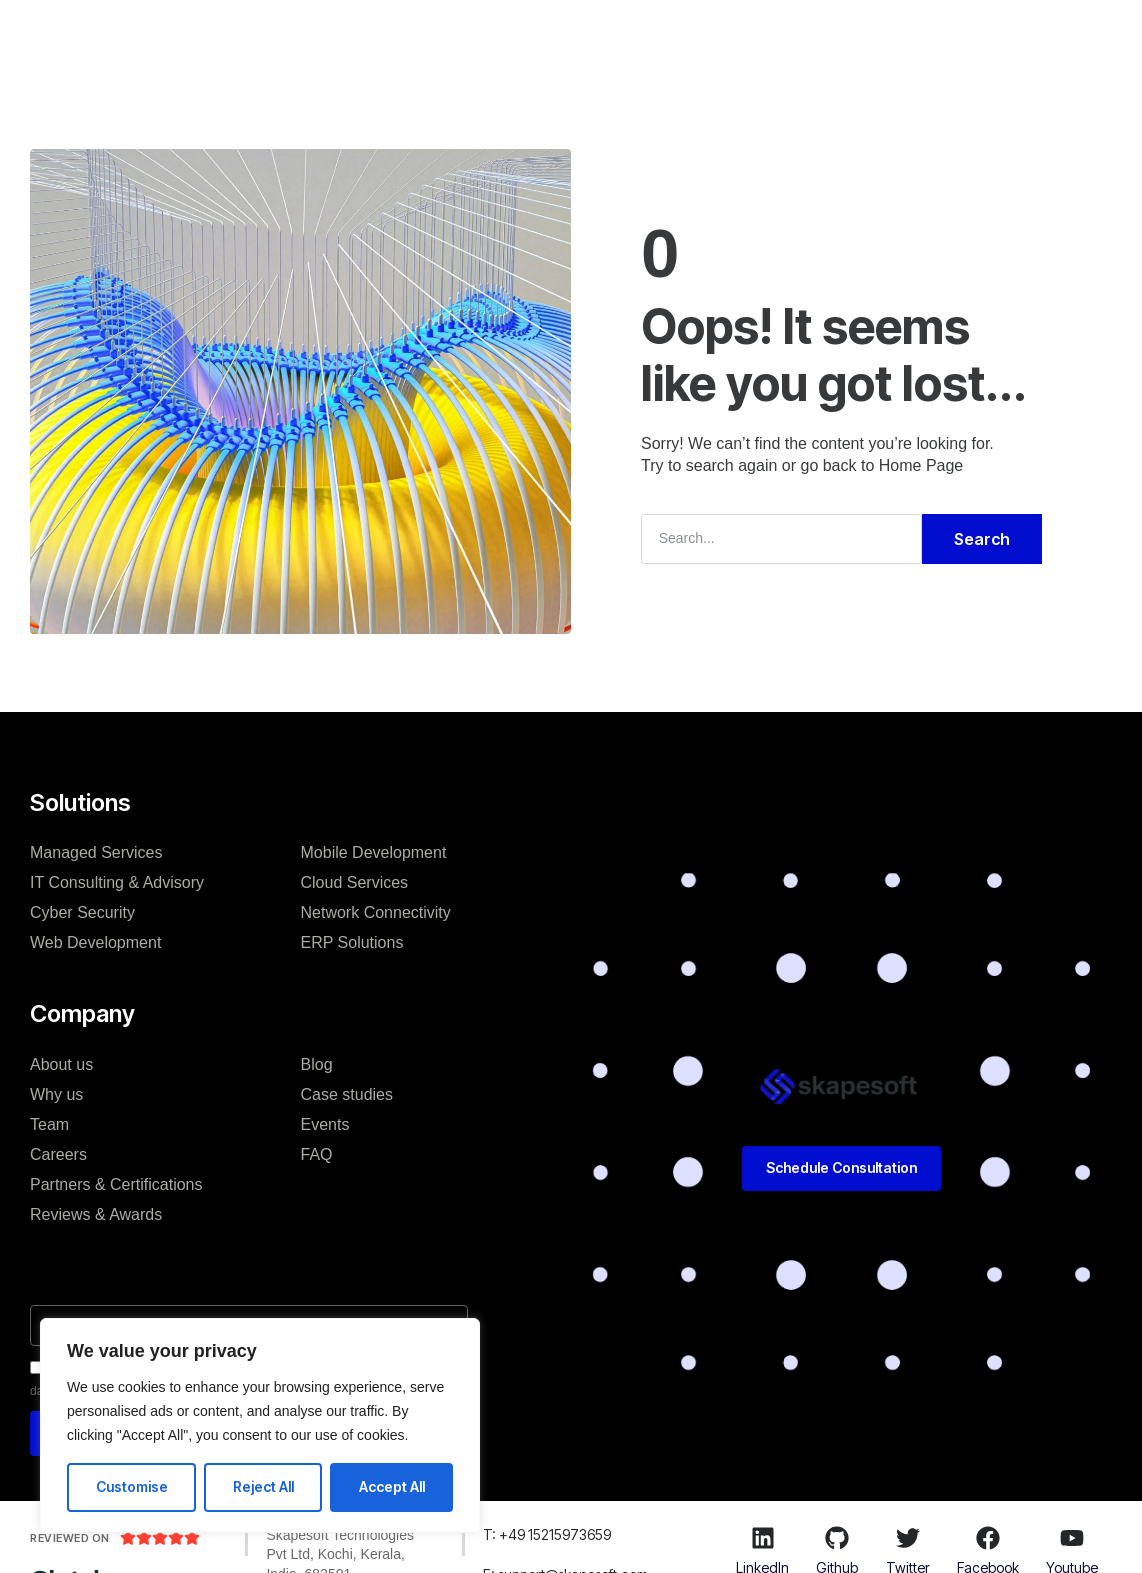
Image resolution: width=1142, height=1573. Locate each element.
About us (61, 1064)
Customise (132, 1486)
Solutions (325, 34)
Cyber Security (82, 912)
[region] (260, 1425)
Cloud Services (355, 882)
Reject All (263, 1486)
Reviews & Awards (96, 1214)
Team (49, 1124)
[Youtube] (1072, 1538)
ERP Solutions (352, 942)
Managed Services (96, 852)
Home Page (921, 465)
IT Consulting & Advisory (117, 882)
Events (325, 1124)
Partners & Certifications (116, 1184)
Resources (731, 34)
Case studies (544, 34)
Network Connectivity (376, 912)
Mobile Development (374, 852)
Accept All (392, 1486)
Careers (58, 1154)
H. (251, 34)
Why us (56, 1094)
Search (982, 539)
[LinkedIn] (763, 1538)
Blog (642, 34)
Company (428, 34)
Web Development (95, 942)
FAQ (317, 1154)
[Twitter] (908, 1538)
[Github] (837, 1538)
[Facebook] (988, 1538)
